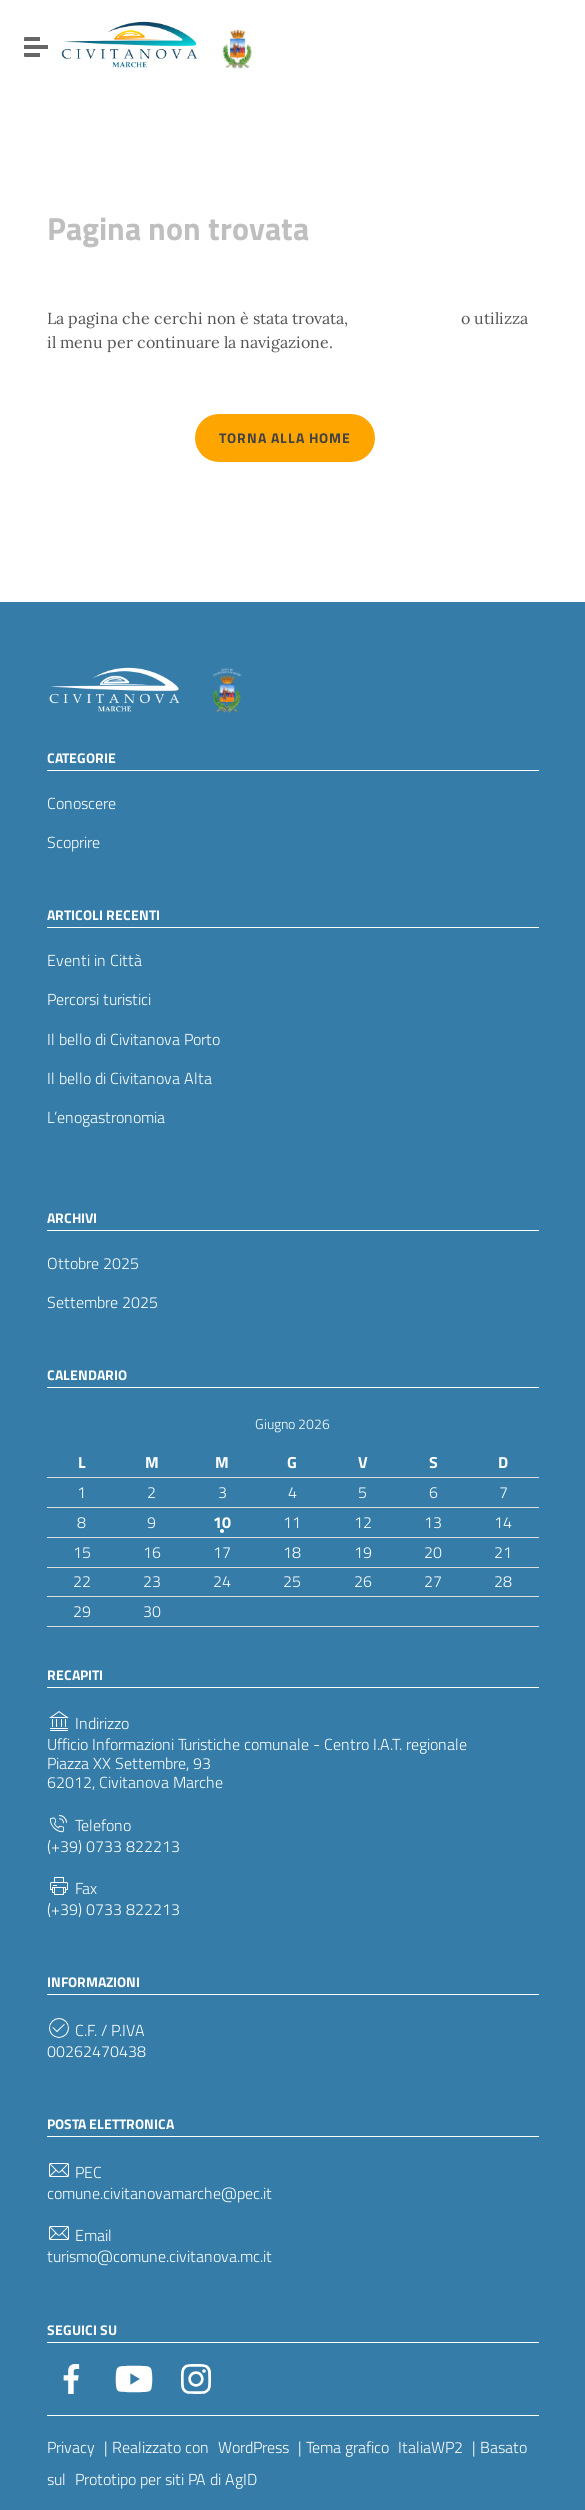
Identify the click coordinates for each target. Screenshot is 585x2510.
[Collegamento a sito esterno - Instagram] (196, 2377)
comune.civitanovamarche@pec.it (159, 2193)
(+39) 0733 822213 (113, 1846)
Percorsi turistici (99, 999)
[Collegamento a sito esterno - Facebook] (72, 2377)
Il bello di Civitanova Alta (129, 1078)
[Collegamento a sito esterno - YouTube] (134, 2377)
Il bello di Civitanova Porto (133, 1039)
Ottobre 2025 (93, 1263)
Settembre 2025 (102, 1302)
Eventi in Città (94, 960)
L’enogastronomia (106, 1117)
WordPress (253, 2447)
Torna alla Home (285, 437)
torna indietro (404, 318)
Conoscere (81, 803)
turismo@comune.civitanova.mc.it (159, 2256)
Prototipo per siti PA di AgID (166, 2479)
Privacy (71, 2447)
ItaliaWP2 (430, 2447)
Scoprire (73, 842)
